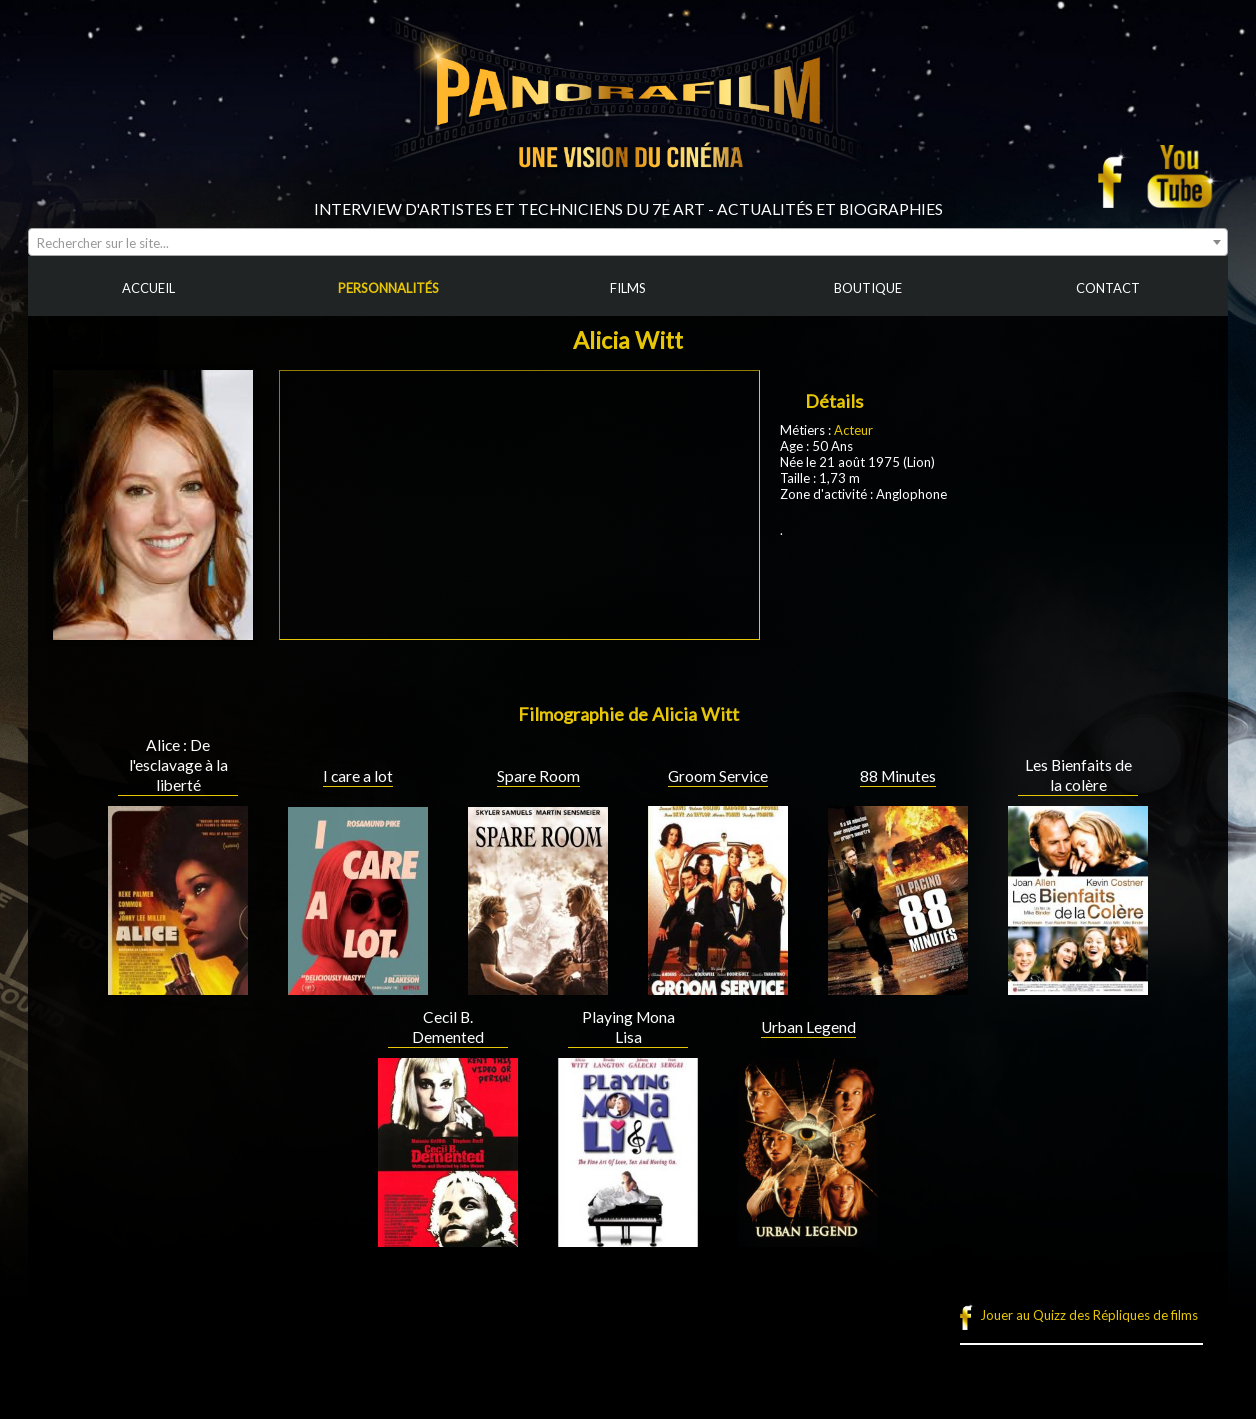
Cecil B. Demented (448, 1027)
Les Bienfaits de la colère (1078, 775)
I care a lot (358, 776)
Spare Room (538, 776)
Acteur (853, 430)
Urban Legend (808, 1027)
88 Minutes (898, 776)
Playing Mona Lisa (628, 1027)
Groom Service (718, 776)
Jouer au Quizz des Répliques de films (1089, 1315)
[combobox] (628, 242)
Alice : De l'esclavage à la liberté (178, 765)
